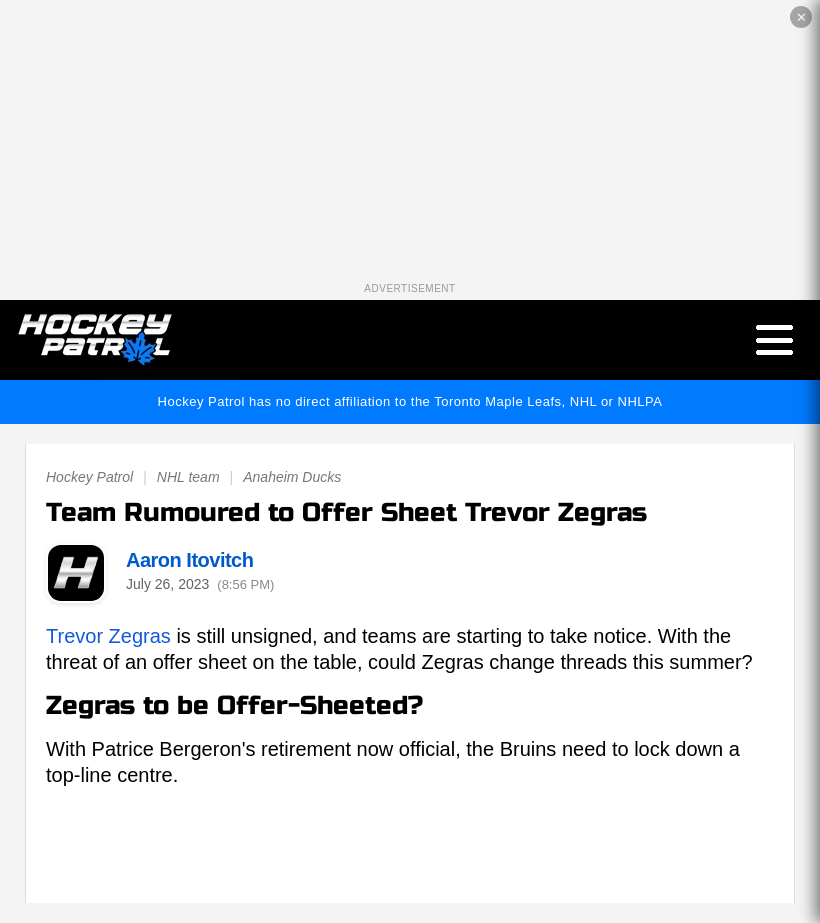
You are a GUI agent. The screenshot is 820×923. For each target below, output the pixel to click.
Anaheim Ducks (292, 477)
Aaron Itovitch (189, 560)
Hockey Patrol (89, 477)
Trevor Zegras (108, 636)
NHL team (188, 477)
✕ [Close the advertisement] (801, 17)
